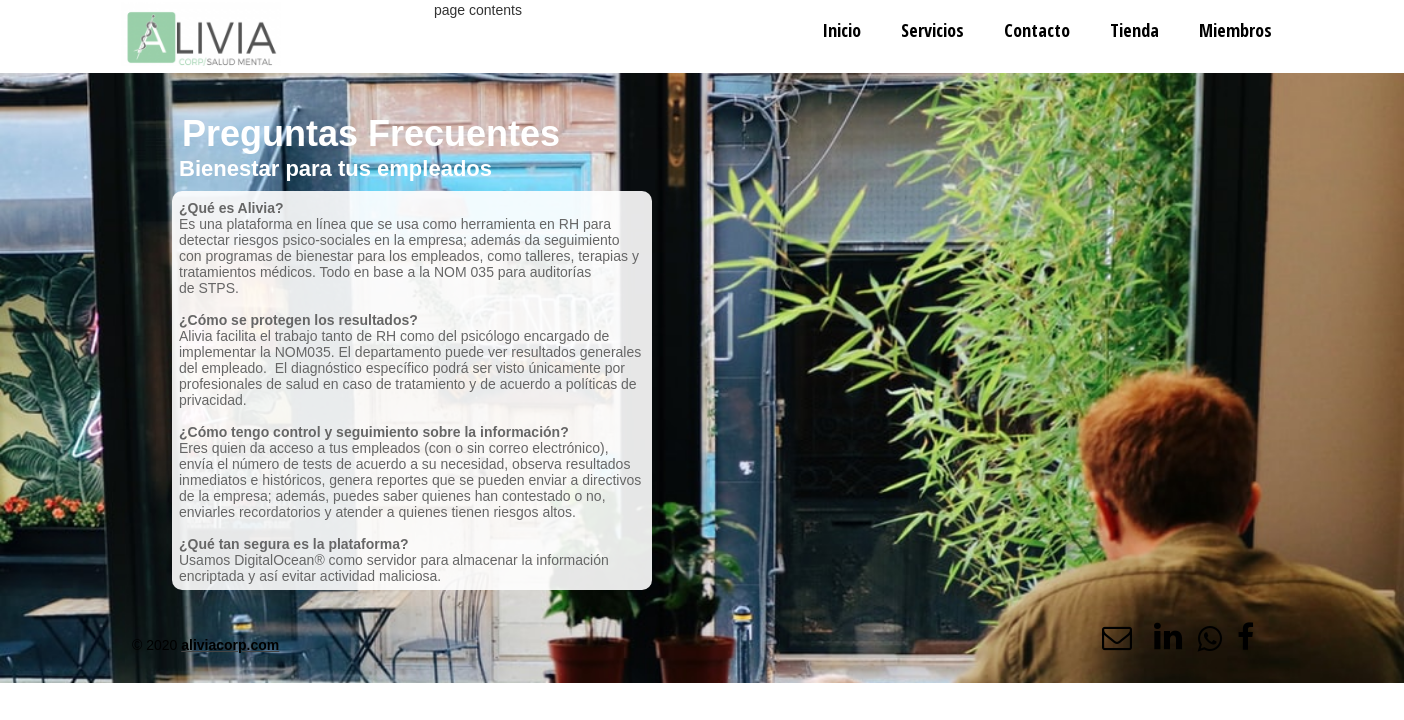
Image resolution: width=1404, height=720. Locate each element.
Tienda (1134, 30)
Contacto (1037, 30)
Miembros (1235, 30)
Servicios (932, 30)
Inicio (841, 30)
